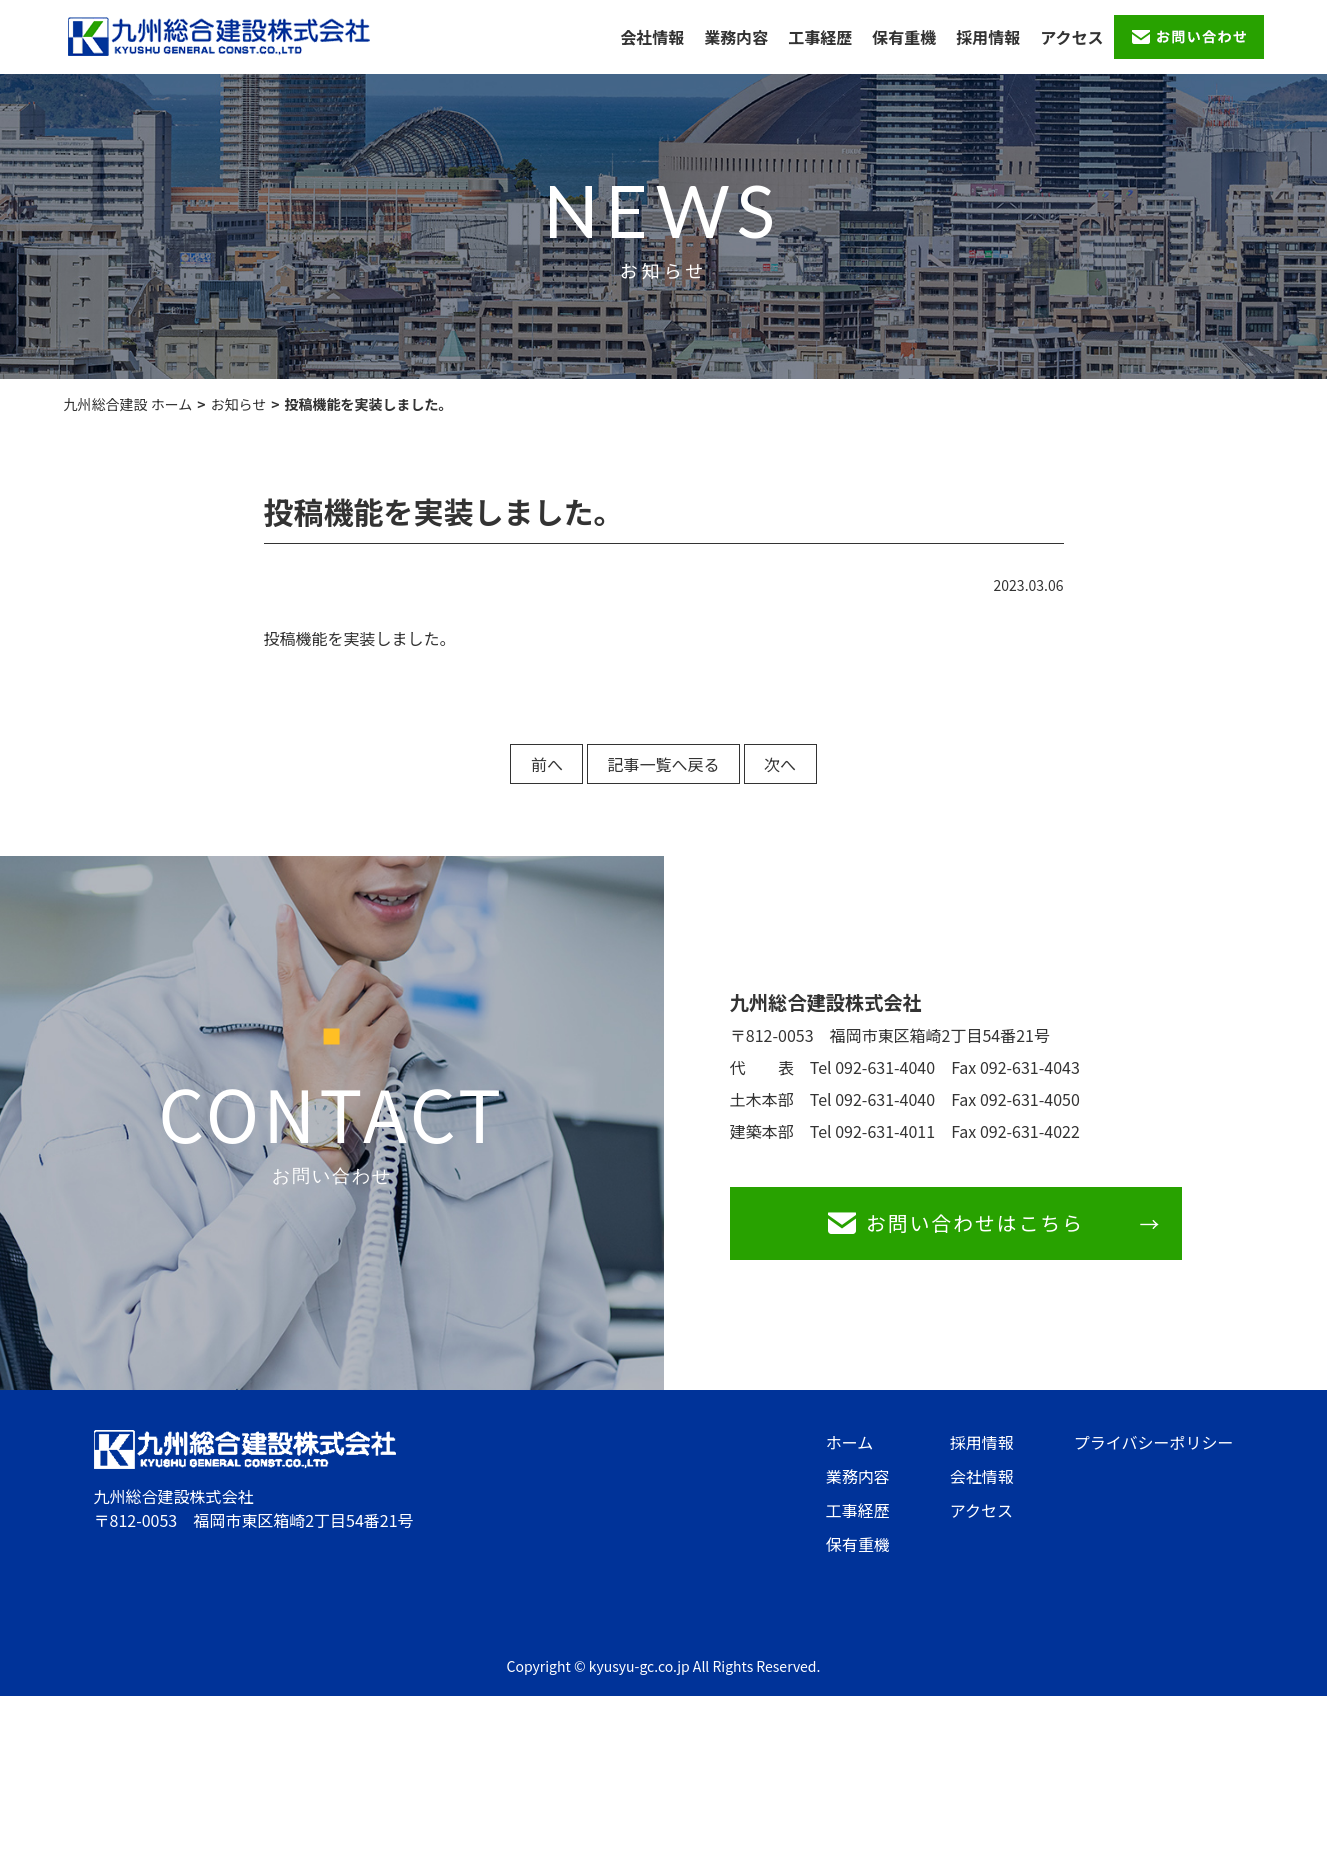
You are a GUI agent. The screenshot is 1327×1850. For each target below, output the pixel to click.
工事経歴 (820, 37)
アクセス (1071, 37)
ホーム (850, 1455)
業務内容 (736, 37)
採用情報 (988, 37)
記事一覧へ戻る (663, 764)
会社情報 (652, 37)
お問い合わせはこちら (961, 1229)
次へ (801, 764)
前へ (526, 764)
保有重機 (904, 37)
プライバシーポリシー (1154, 1455)
